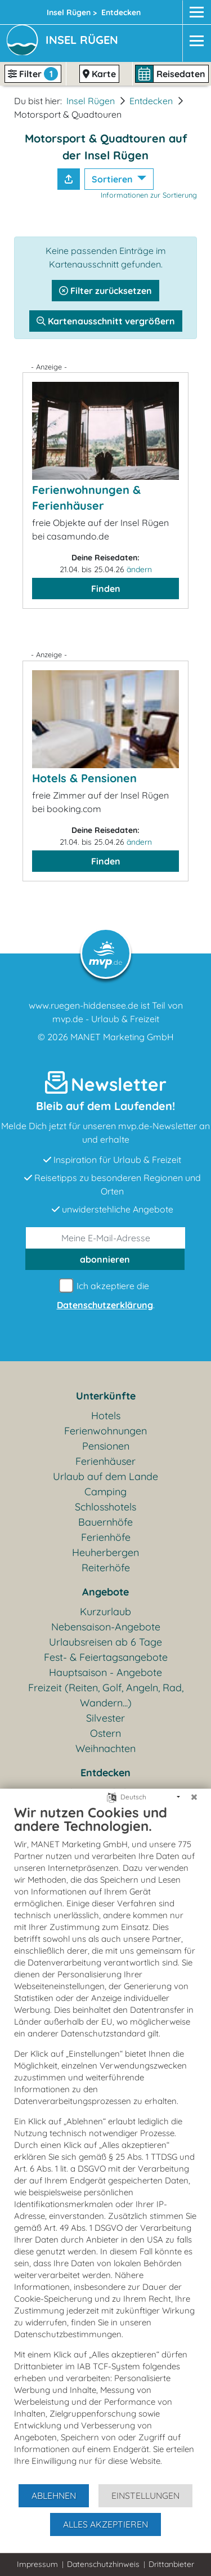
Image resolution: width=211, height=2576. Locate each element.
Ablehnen (54, 2495)
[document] (105, 2143)
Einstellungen (145, 2495)
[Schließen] (194, 1797)
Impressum (37, 2564)
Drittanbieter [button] (171, 2564)
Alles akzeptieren (105, 2524)
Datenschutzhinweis (103, 2564)
